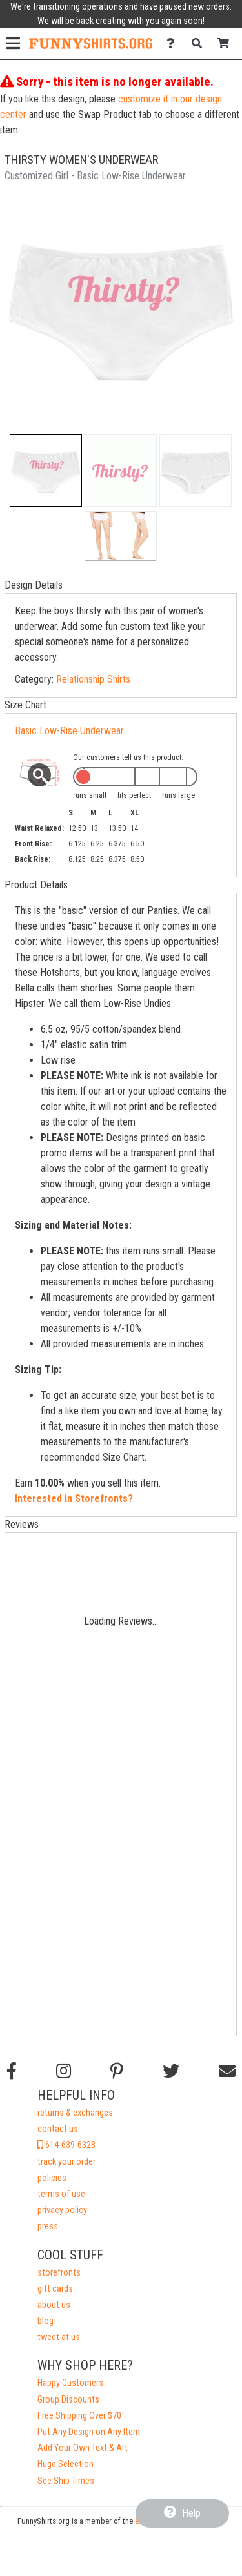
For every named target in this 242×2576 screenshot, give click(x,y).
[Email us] (227, 2071)
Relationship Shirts (93, 679)
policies (51, 2177)
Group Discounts (68, 2399)
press (47, 2226)
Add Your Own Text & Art (82, 2448)
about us (53, 2304)
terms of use (61, 2194)
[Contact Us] (174, 44)
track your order (66, 2161)
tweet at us (58, 2337)
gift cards (55, 2288)
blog (45, 2321)
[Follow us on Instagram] (63, 2071)
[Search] (200, 44)
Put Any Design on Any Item (88, 2431)
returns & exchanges (75, 2112)
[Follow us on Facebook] (11, 2071)
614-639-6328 (66, 2145)
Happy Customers (70, 2382)
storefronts (59, 2272)
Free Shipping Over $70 (79, 2415)
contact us (57, 2128)
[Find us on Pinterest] (116, 2071)
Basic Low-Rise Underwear (69, 731)
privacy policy (62, 2210)
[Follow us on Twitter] (171, 2071)
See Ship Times (65, 2480)
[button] (45, 470)
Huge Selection (65, 2464)
